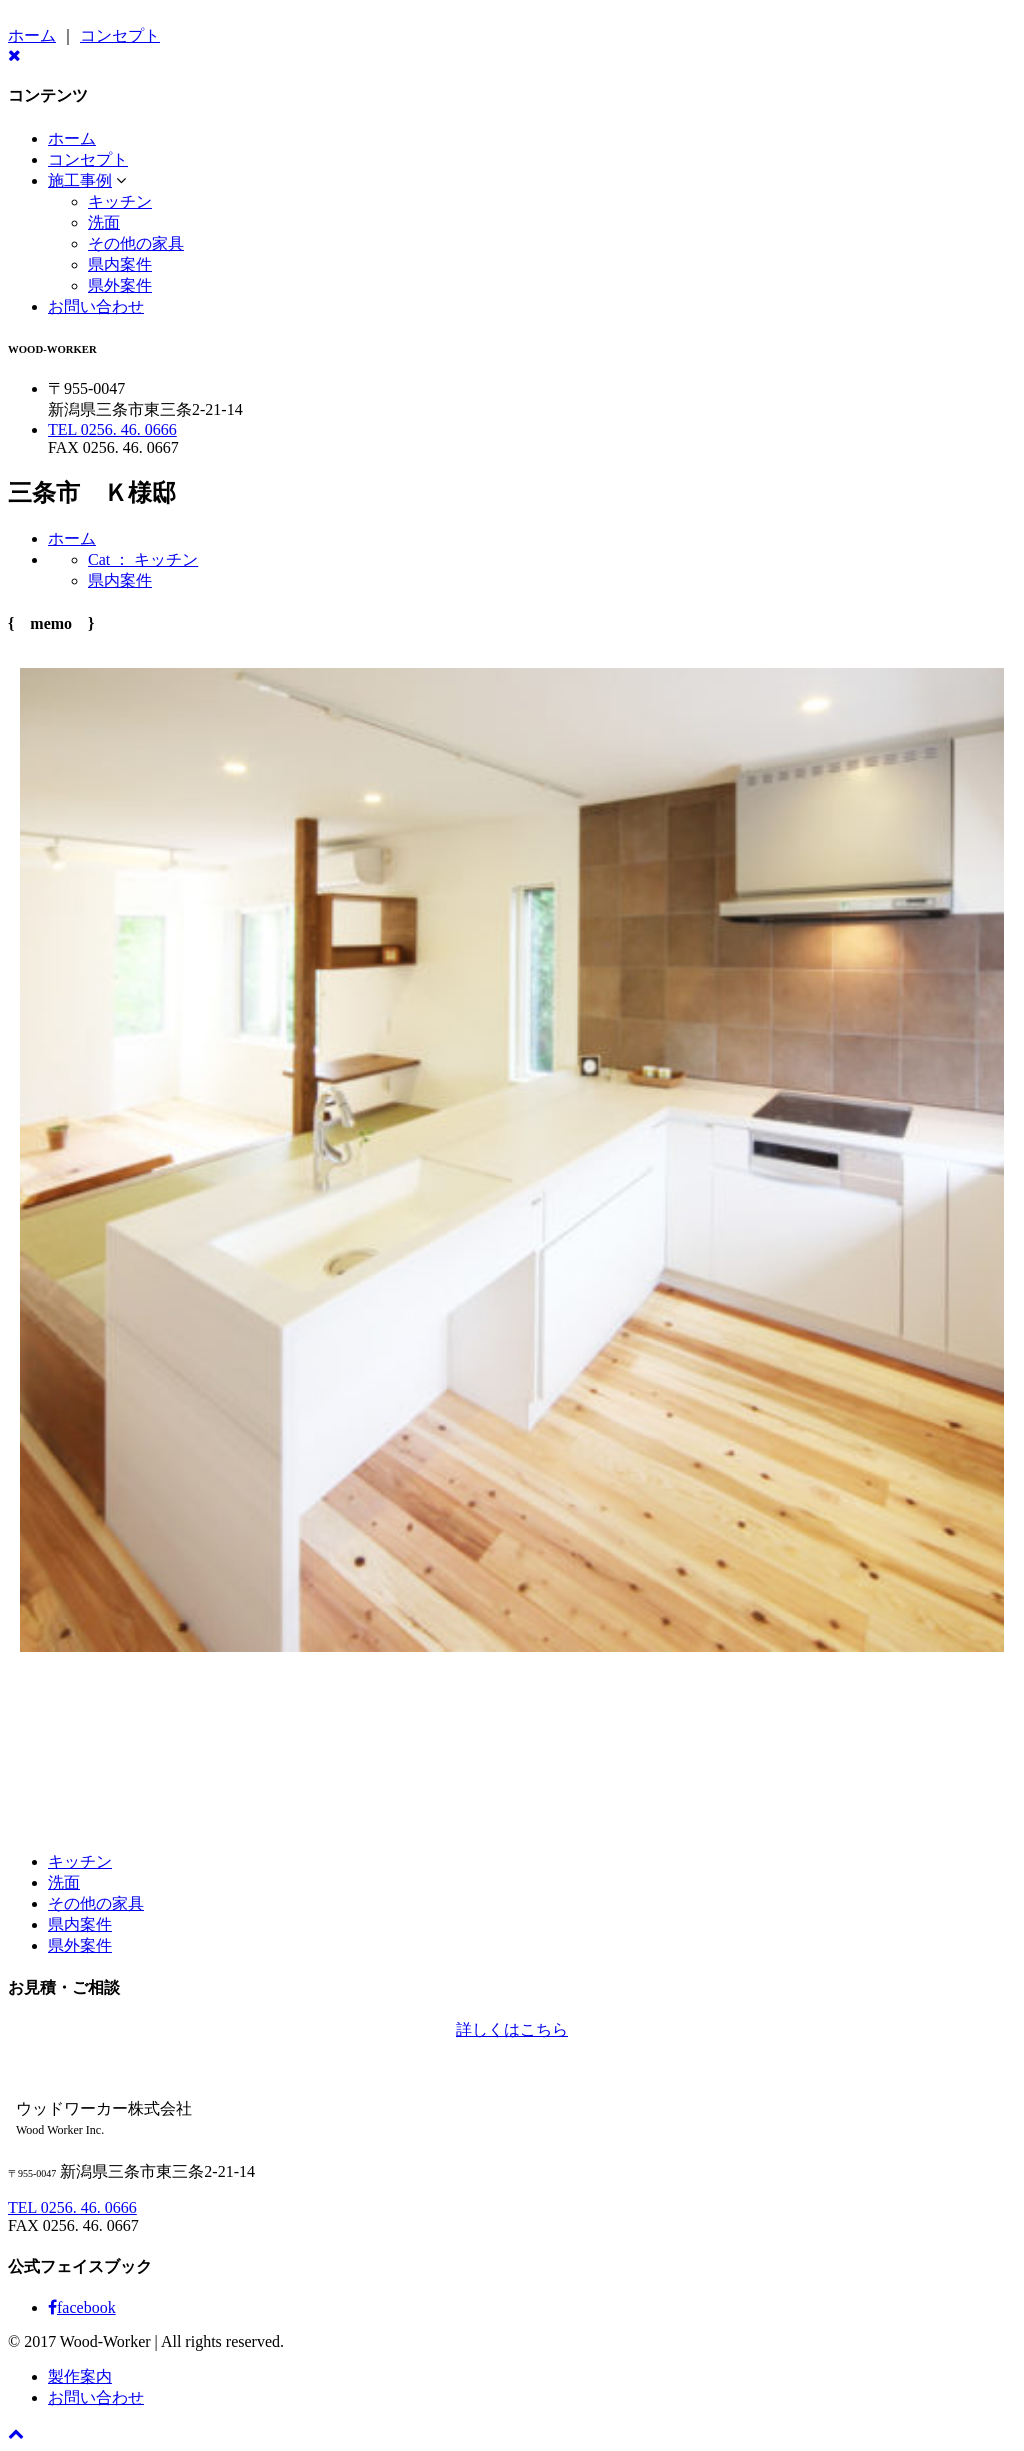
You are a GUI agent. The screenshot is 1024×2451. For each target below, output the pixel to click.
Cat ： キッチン (143, 559)
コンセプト (120, 35)
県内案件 (120, 264)
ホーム (32, 35)
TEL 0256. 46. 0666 (112, 429)
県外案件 (120, 285)
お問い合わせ (96, 306)
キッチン (120, 201)
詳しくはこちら (512, 2029)
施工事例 (80, 180)
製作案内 (80, 2376)
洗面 (104, 222)
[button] (121, 180)
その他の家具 (136, 243)
